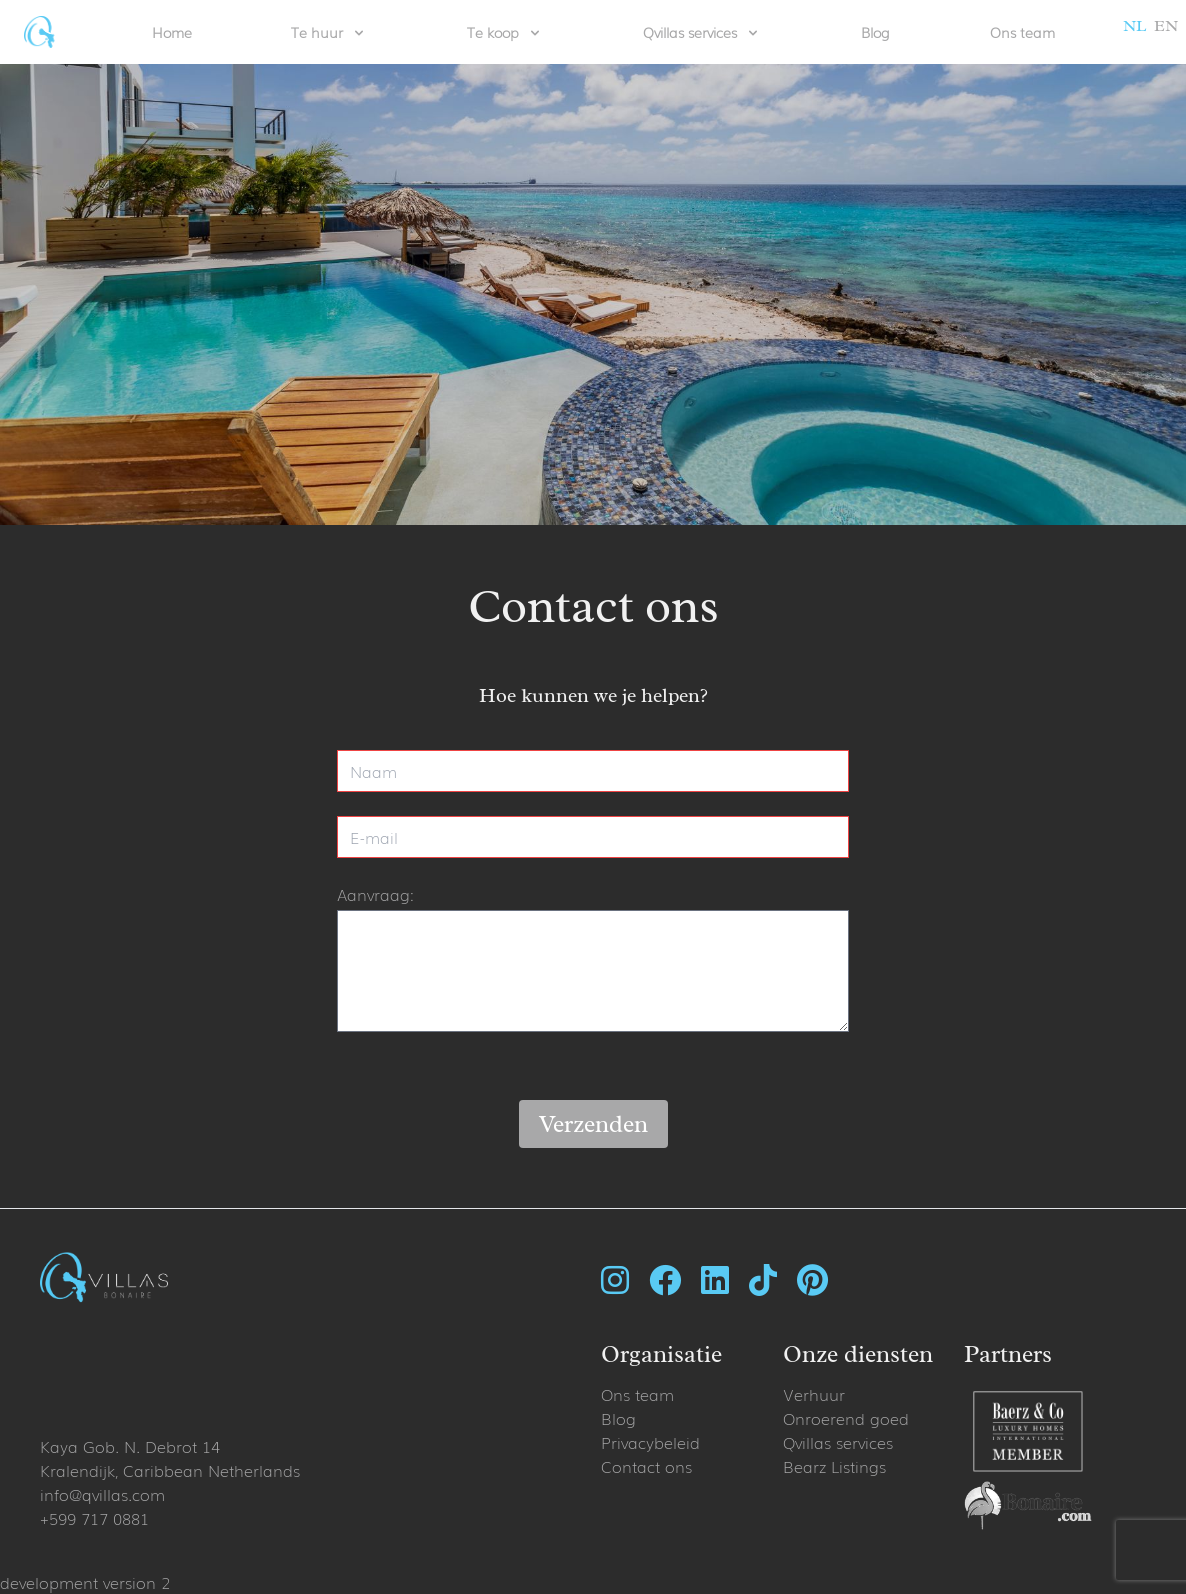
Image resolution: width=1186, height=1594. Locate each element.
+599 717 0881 (94, 1518)
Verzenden (593, 1124)
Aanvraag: (375, 894)
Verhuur (814, 1394)
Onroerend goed (846, 1418)
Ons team (1022, 32)
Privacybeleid (650, 1442)
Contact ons (646, 1466)
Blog (875, 32)
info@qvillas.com (102, 1494)
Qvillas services (838, 1442)
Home (172, 32)
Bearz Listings (834, 1466)
